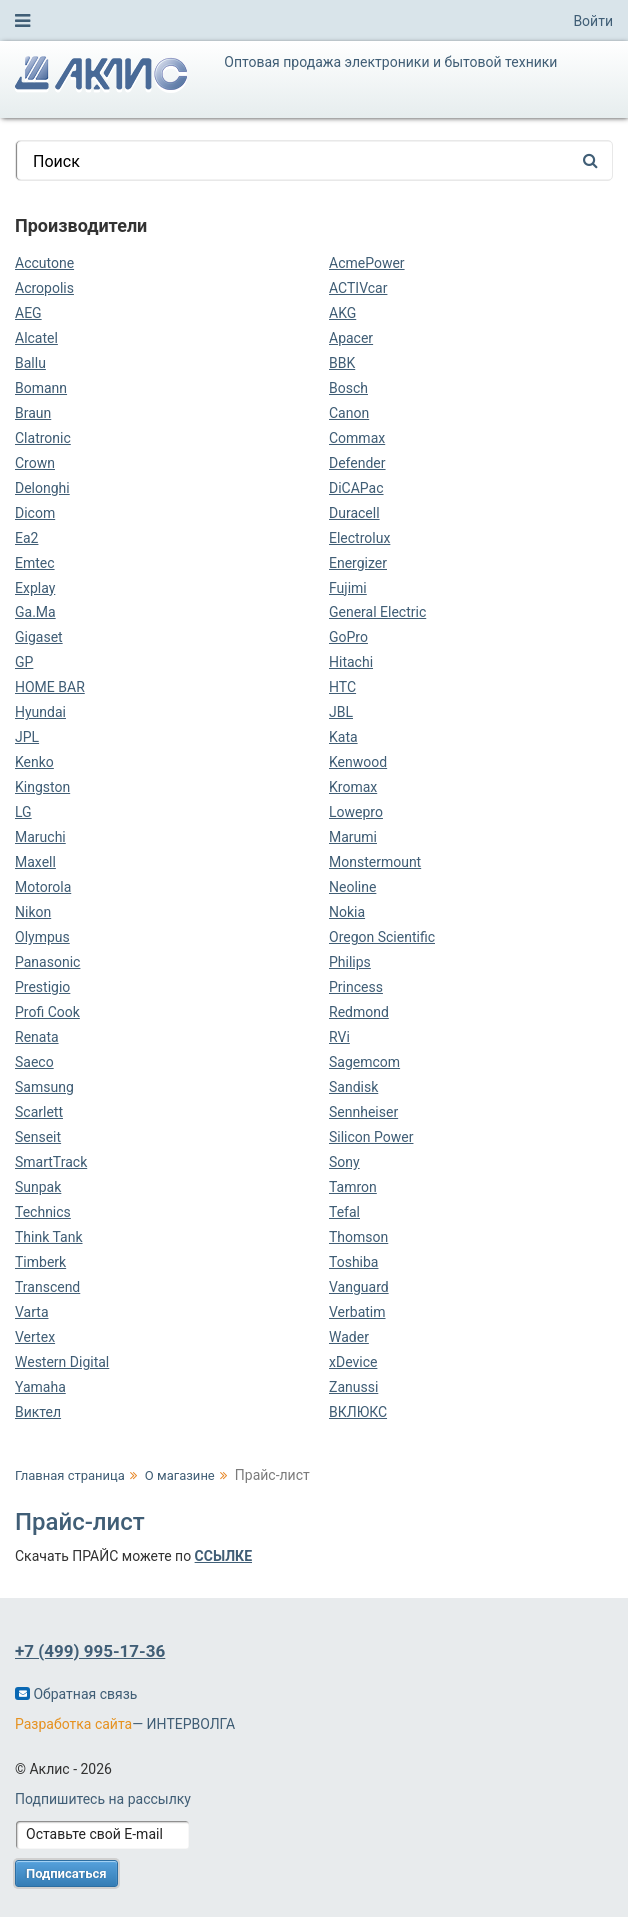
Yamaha (40, 1387)
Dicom (35, 513)
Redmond (359, 1012)
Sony (344, 1162)
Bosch (348, 388)
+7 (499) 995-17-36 (90, 1651)
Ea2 (26, 538)
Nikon (33, 912)
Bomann (41, 388)
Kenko (34, 762)
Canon (349, 413)
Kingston (42, 787)
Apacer (351, 338)
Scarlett (39, 1112)
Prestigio (42, 987)
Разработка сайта (73, 1724)
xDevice (353, 1362)
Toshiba (353, 1262)
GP (24, 662)
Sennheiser (363, 1112)
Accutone (44, 263)
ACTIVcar (358, 288)
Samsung (44, 1087)
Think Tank (49, 1237)
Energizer (358, 563)
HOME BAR (50, 687)
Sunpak (38, 1187)
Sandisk (353, 1087)
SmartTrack (51, 1162)
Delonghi (42, 488)
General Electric (377, 612)
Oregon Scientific (382, 937)
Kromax (353, 787)
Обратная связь (76, 1694)
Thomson (358, 1237)
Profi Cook (47, 1012)
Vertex (35, 1337)
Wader (349, 1337)
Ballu (30, 363)
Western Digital (62, 1362)
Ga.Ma (35, 612)
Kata (343, 737)
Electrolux (359, 538)
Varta (32, 1312)
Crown (35, 463)
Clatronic (43, 438)
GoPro (348, 637)
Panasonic (47, 962)
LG (23, 812)
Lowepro (356, 812)
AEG (28, 313)
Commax (357, 438)
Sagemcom (364, 1062)
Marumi (353, 837)
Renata (37, 1037)
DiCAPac (356, 488)
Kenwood (358, 762)
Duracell (354, 513)
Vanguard (359, 1287)
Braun (33, 413)
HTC (342, 687)
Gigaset (39, 637)
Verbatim (357, 1312)
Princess (356, 987)
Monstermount (375, 862)
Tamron (353, 1187)
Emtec (35, 563)
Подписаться (66, 1873)
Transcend (47, 1287)
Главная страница (70, 1475)
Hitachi (351, 662)
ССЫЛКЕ (223, 1556)
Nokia (347, 912)
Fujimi (348, 588)
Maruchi (40, 837)
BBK (342, 363)
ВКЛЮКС (358, 1412)
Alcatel (36, 338)
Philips (350, 962)
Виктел (38, 1412)
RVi (339, 1037)
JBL (341, 712)
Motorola (43, 887)
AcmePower (367, 263)
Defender (357, 463)
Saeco (34, 1062)
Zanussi (353, 1387)
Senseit (38, 1137)
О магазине (180, 1475)
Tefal (344, 1212)
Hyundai (40, 712)
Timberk (40, 1262)
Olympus (42, 937)
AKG (342, 313)
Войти (593, 21)
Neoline (352, 887)
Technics (43, 1212)
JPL (27, 737)
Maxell (35, 862)
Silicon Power (371, 1137)
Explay (35, 588)
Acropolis (44, 288)
